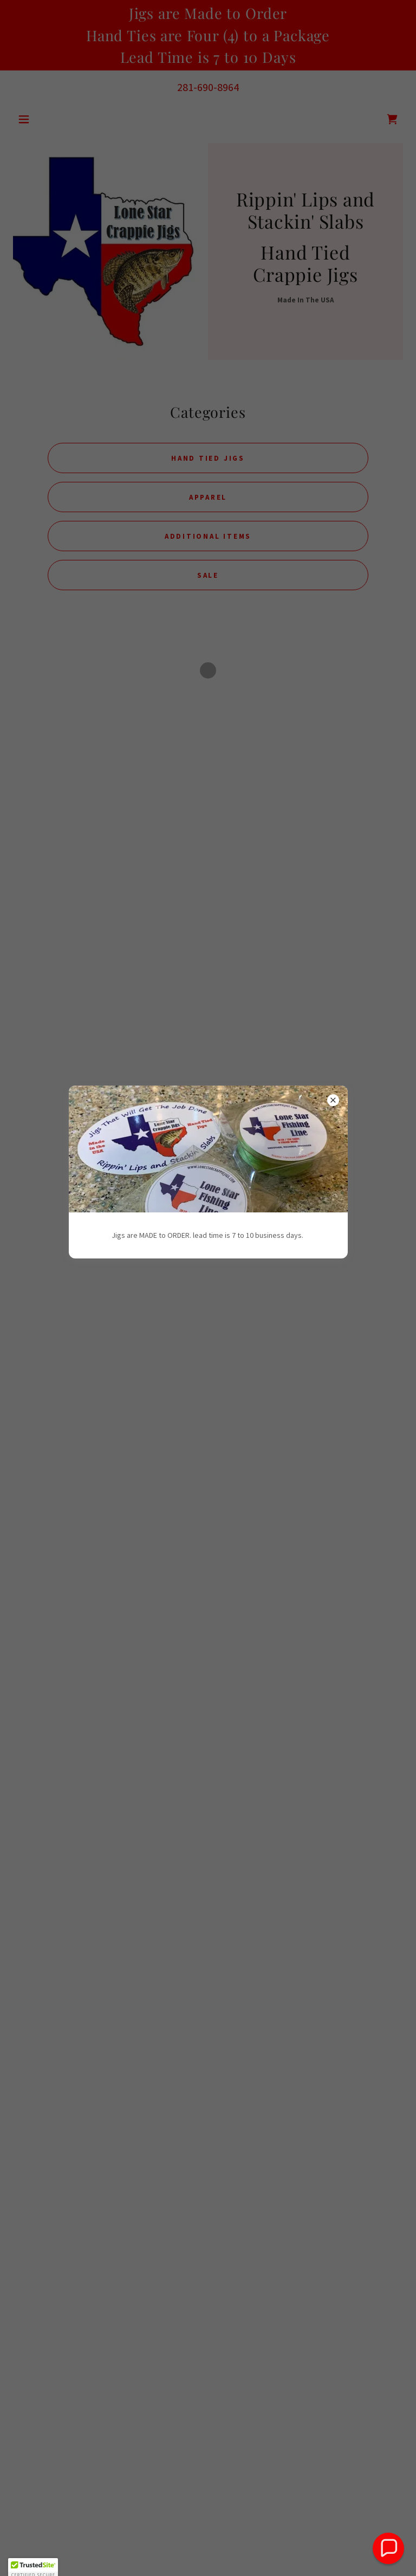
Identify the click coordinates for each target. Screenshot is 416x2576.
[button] (388, 2548)
